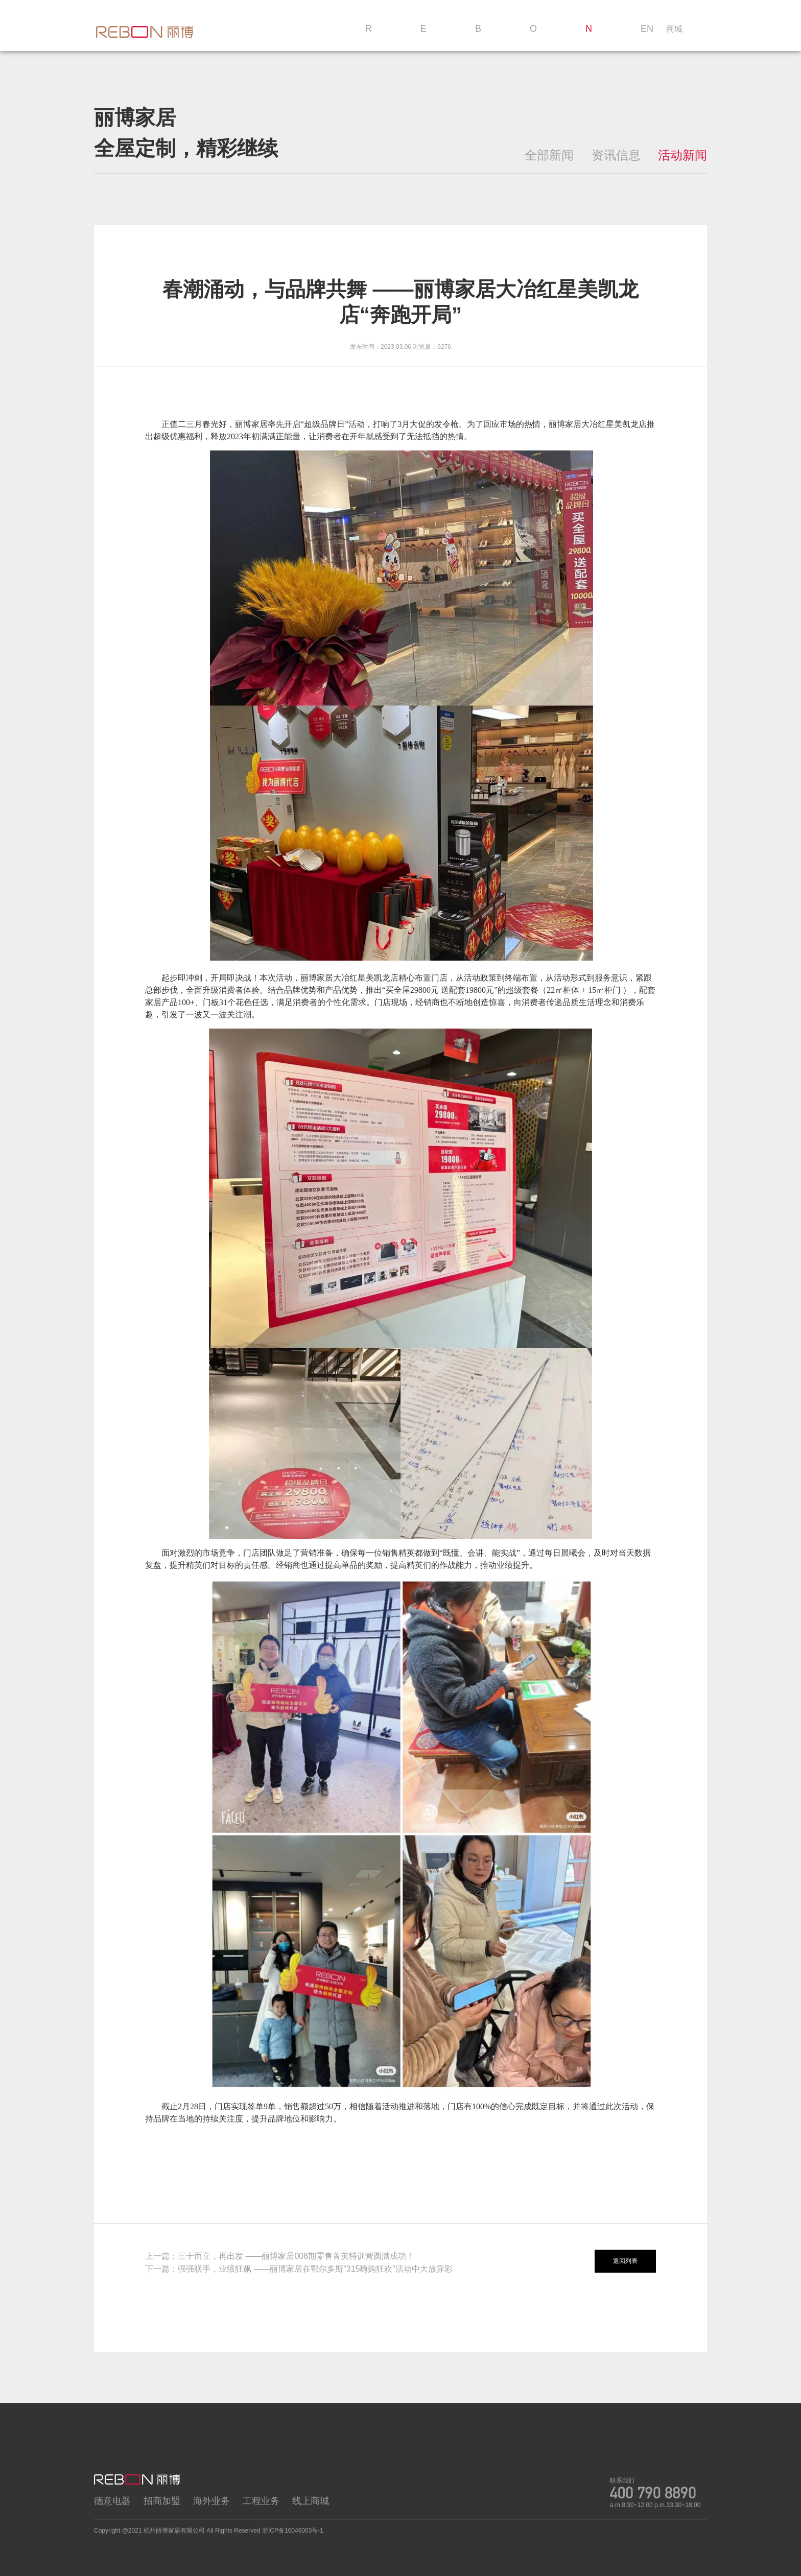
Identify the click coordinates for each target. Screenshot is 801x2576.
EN (647, 28)
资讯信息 (616, 155)
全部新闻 (549, 155)
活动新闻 (682, 155)
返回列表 (625, 2260)
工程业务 (261, 2501)
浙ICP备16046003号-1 (292, 2530)
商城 (674, 29)
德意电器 (112, 2501)
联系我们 (622, 2480)
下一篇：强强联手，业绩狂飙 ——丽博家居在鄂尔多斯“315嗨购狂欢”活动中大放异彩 (299, 2268)
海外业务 (211, 2501)
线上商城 (310, 2501)
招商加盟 (162, 2501)
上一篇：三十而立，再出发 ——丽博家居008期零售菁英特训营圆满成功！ (279, 2256)
